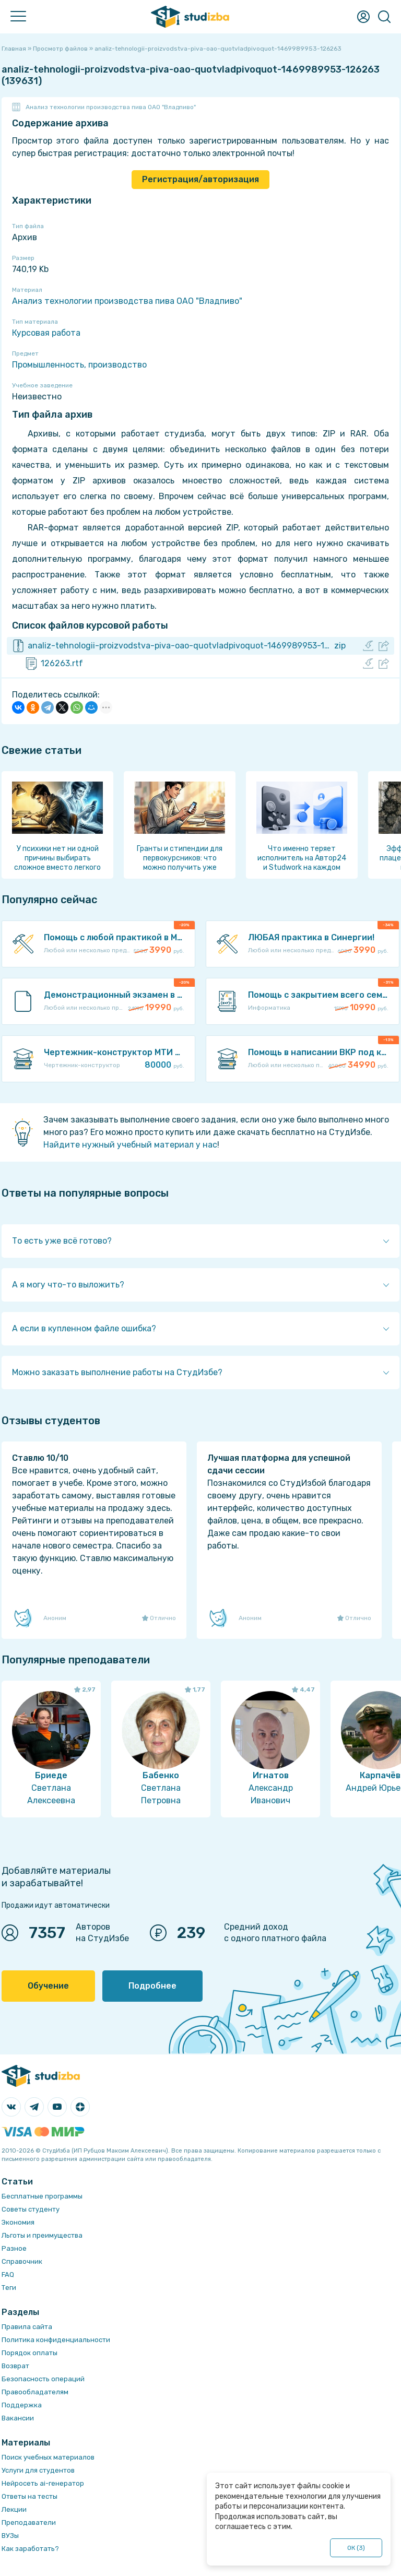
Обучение (48, 1986)
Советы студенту (31, 2209)
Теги (9, 2287)
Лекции (14, 2509)
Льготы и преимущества (42, 2235)
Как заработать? (30, 2549)
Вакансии (18, 2418)
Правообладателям (35, 2392)
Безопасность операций (43, 2379)
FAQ (8, 2274)
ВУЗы (10, 2535)
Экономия (18, 2222)
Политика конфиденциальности (56, 2340)
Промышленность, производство (79, 365)
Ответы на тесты (29, 2496)
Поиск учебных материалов (48, 2457)
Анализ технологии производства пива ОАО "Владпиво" (111, 107)
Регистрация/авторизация (200, 179)
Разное (14, 2248)
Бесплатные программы (42, 2196)
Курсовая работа (46, 333)
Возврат (15, 2366)
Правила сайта (27, 2327)
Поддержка (22, 2405)
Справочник (22, 2261)
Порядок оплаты (29, 2353)
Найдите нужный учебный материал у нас (130, 1145)
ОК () (356, 2547)
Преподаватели (29, 2522)
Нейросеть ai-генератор (43, 2483)
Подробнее (152, 1986)
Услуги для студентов (38, 2470)
